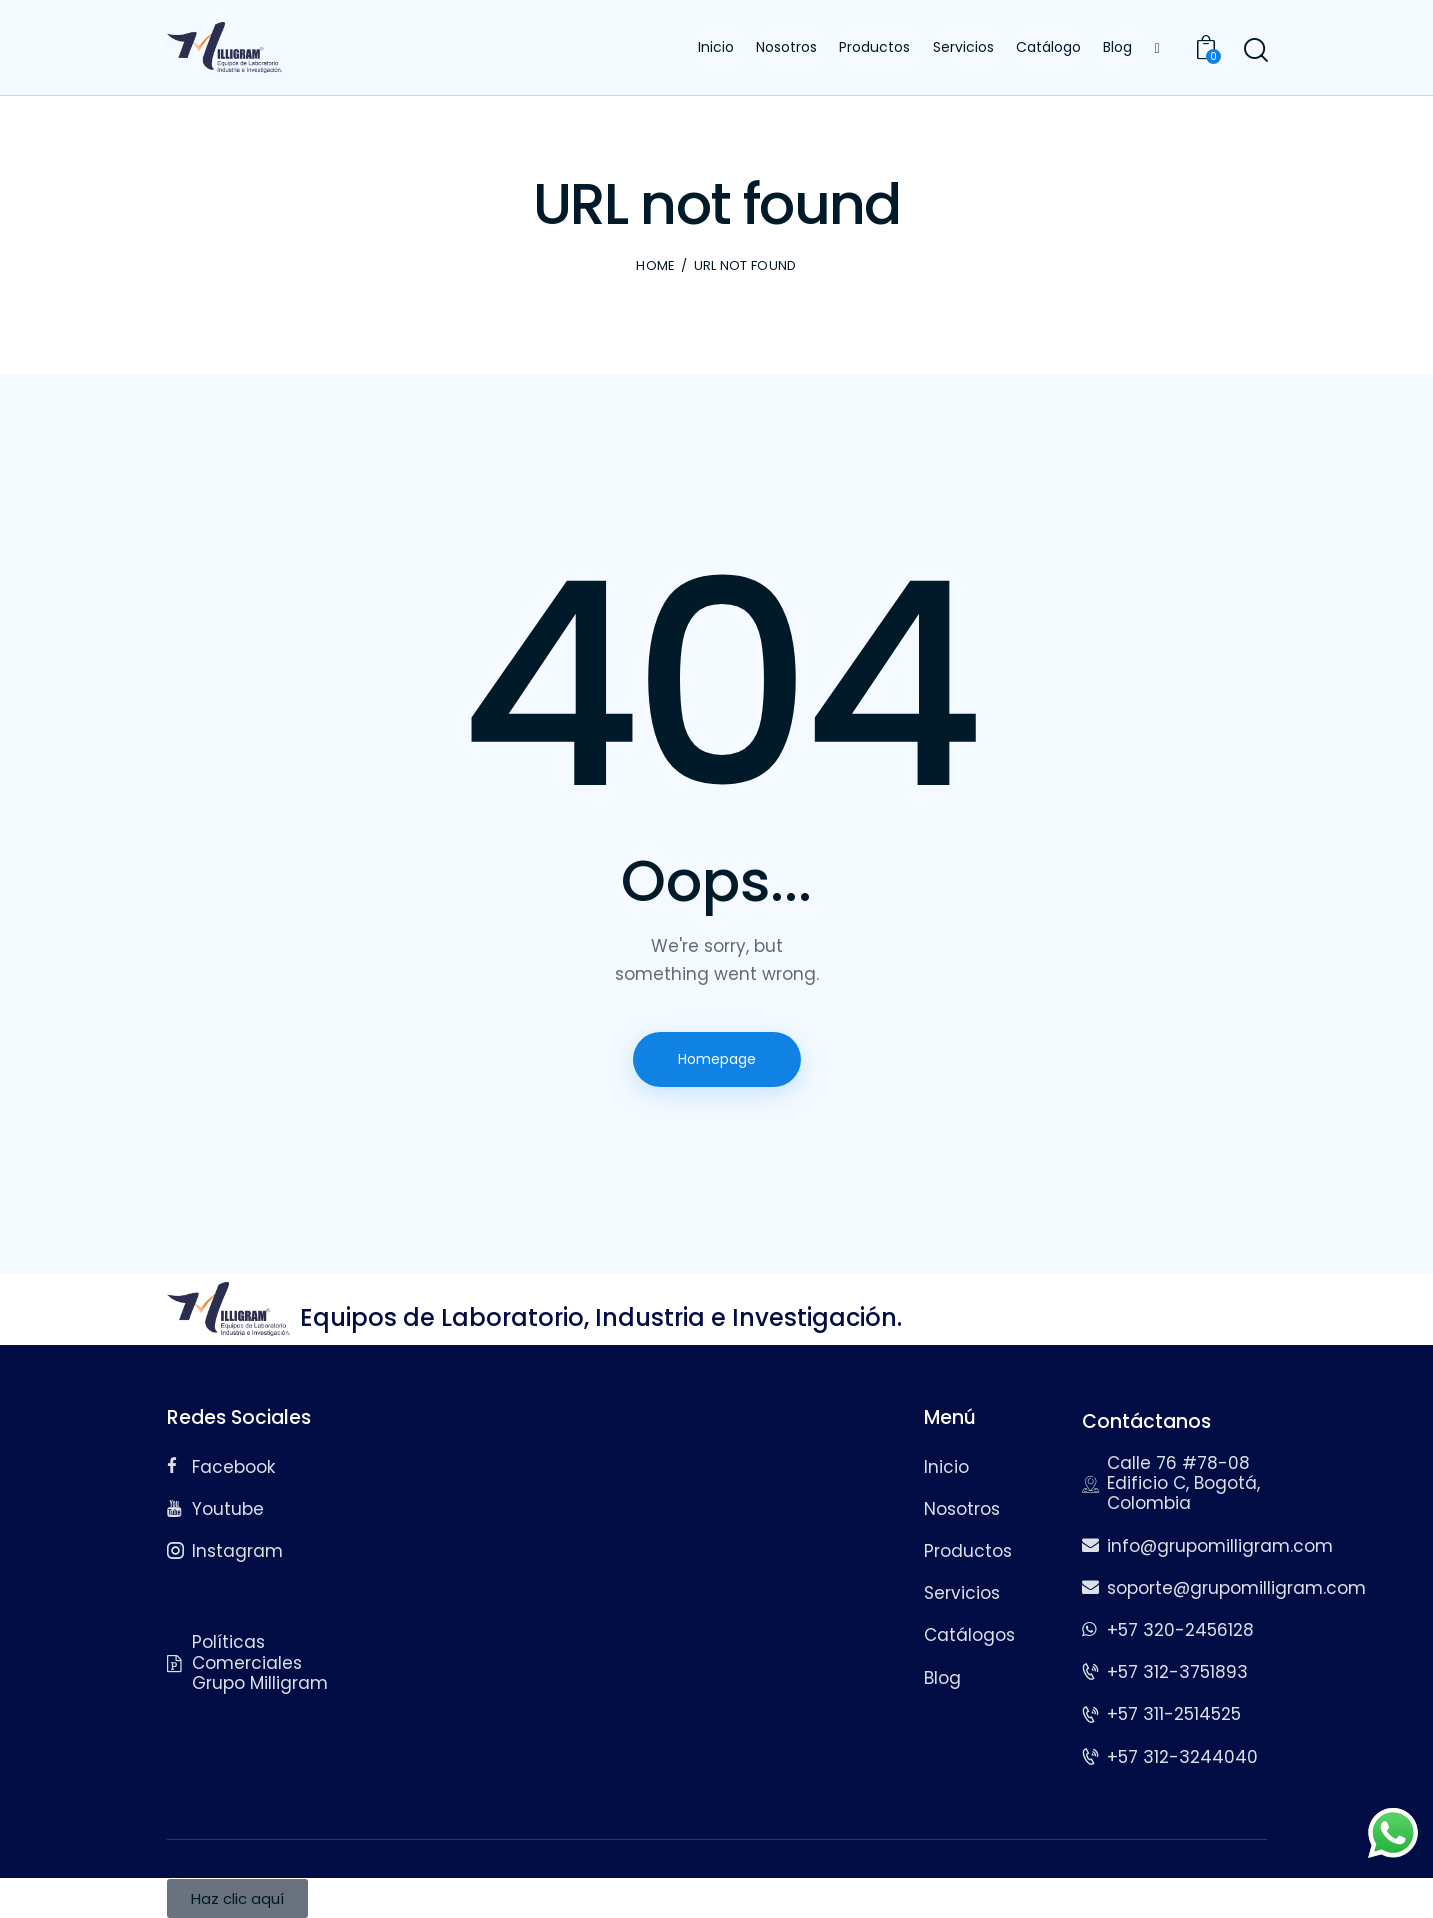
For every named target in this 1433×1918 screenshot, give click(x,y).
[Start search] (1254, 51)
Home (655, 266)
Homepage (717, 1059)
